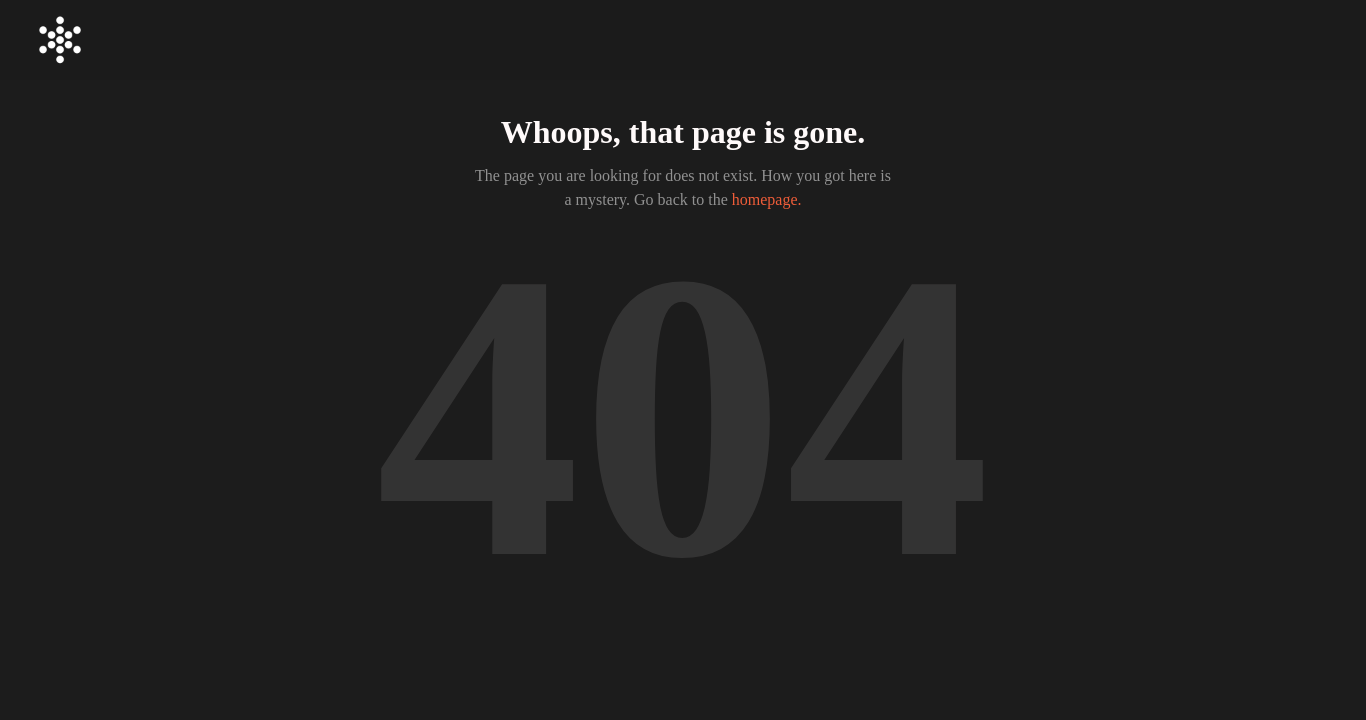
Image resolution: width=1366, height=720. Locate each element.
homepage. (767, 199)
